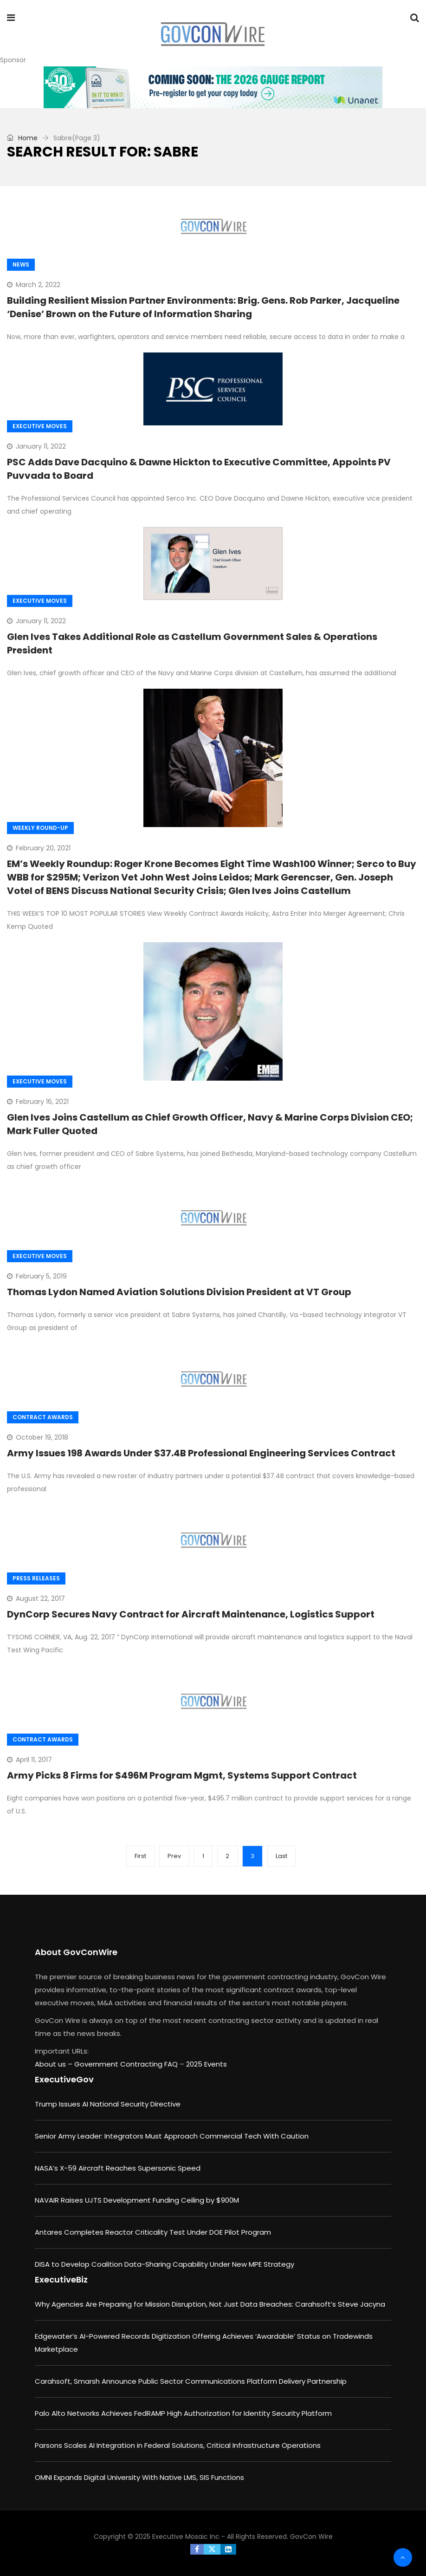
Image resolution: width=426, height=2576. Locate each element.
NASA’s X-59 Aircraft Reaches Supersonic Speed (117, 2168)
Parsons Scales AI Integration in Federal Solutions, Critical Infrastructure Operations (178, 2445)
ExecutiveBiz (61, 2279)
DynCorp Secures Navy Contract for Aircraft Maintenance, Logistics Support (190, 1614)
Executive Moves (40, 426)
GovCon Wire (311, 2536)
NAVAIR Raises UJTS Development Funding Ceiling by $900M (137, 2200)
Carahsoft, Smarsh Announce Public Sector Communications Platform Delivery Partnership (191, 2381)
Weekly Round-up (40, 828)
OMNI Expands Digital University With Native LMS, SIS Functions (139, 2477)
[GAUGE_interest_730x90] (213, 87)
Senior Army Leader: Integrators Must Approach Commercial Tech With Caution (172, 2136)
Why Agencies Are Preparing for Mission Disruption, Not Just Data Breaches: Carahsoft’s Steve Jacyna (210, 2304)
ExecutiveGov (64, 2079)
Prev (174, 1856)
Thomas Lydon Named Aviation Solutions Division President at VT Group (179, 1291)
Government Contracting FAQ (127, 2064)
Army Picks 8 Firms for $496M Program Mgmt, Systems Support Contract (182, 1775)
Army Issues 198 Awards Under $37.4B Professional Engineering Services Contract (201, 1453)
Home (22, 138)
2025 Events (206, 2064)
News (21, 264)
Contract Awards (43, 1417)
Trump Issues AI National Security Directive (108, 2104)
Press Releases (36, 1578)
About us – (54, 2064)
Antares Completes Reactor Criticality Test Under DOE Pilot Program (153, 2232)
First (140, 1856)
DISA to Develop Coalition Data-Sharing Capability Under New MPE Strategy (164, 2264)
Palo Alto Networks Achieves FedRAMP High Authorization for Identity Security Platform (183, 2413)
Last (281, 1856)
